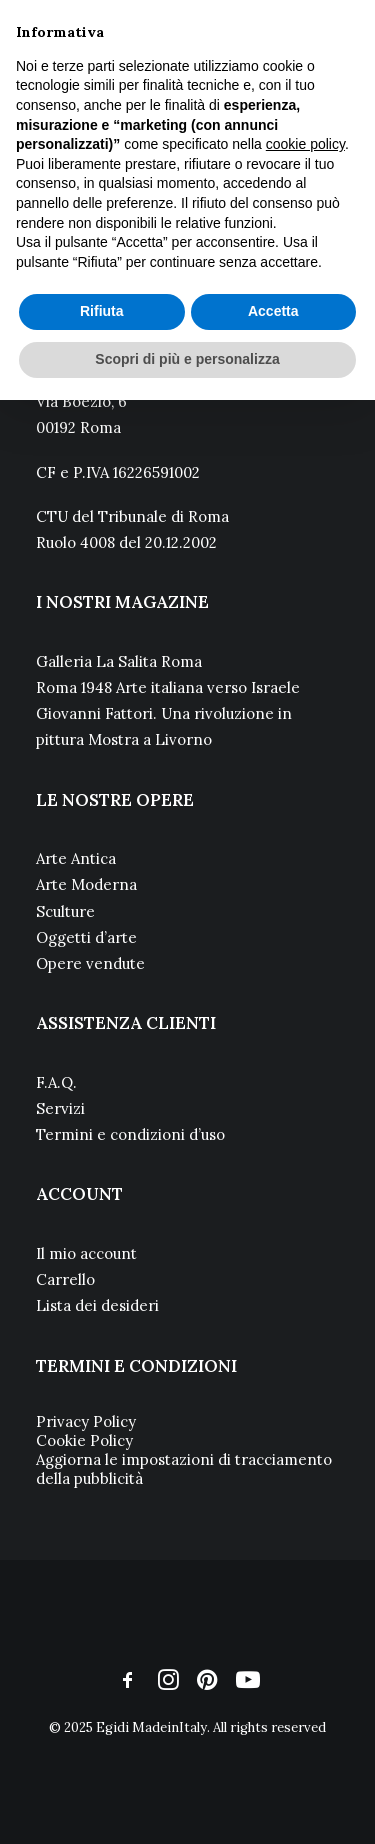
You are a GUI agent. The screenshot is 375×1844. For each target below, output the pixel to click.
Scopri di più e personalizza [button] (187, 359)
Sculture (65, 911)
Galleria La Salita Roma (119, 661)
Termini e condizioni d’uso (130, 1134)
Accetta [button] (273, 311)
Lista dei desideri (97, 1305)
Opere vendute (90, 963)
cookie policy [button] (305, 144)
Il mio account (86, 1253)
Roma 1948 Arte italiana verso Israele (168, 687)
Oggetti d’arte (86, 937)
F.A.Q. (56, 1082)
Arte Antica (76, 858)
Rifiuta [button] (102, 311)
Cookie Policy (84, 1440)
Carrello (65, 1279)
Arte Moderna (86, 884)
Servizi (60, 1108)
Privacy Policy (86, 1421)
